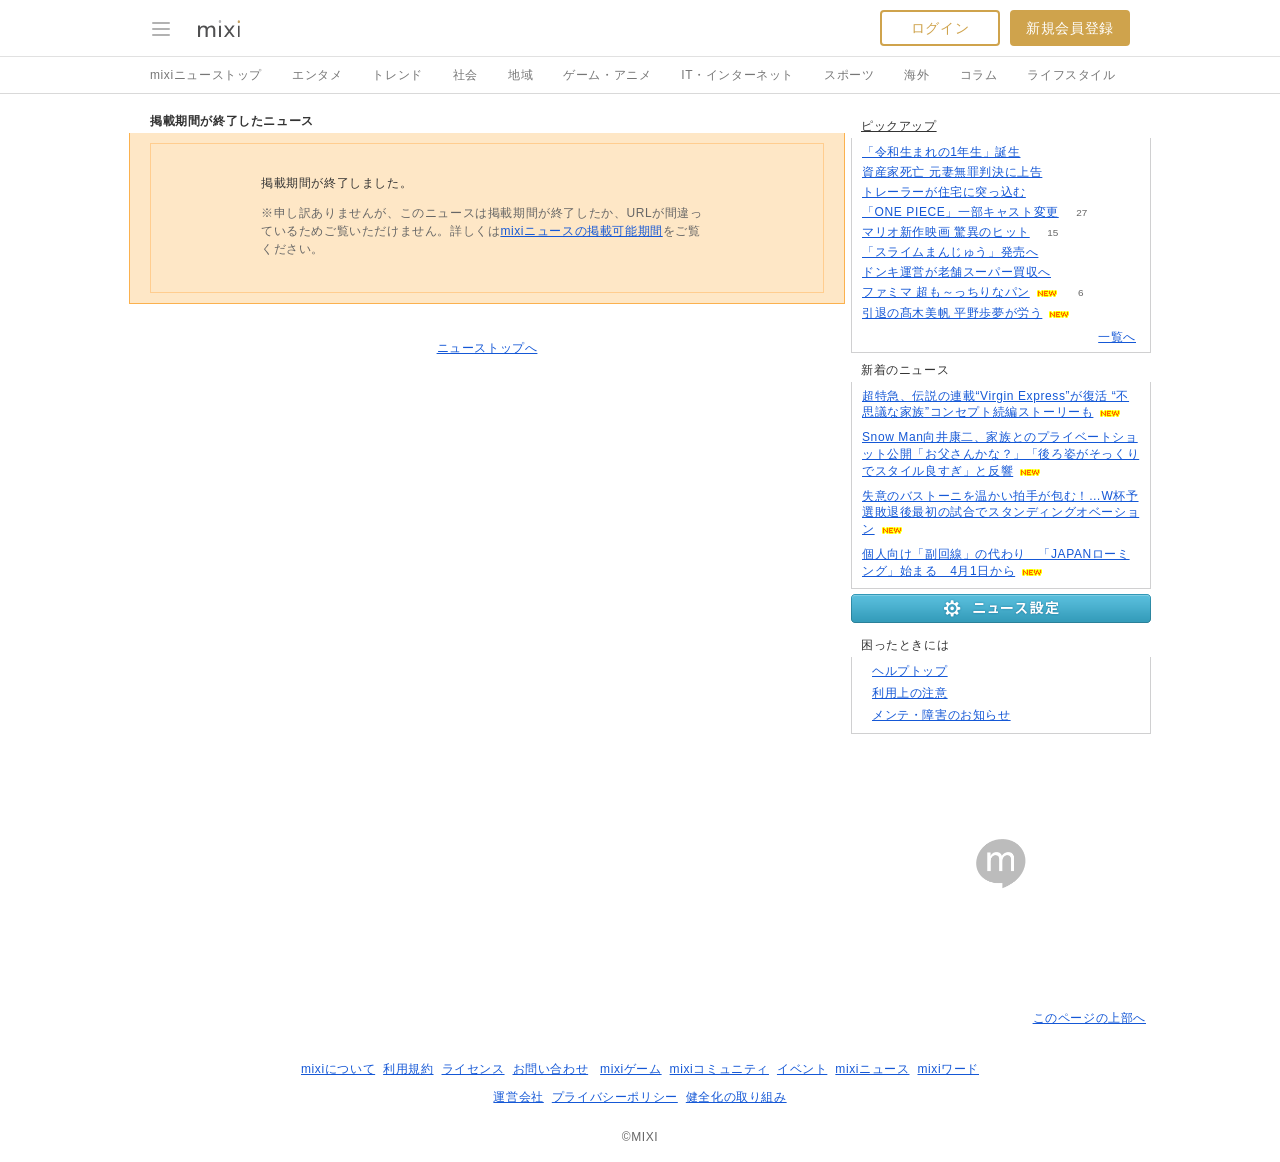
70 (1048, 192)
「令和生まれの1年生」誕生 (941, 152)
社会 (465, 75)
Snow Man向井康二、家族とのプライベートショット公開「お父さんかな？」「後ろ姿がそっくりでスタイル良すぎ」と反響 (1000, 454)
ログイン (940, 28)
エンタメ (317, 75)
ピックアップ (899, 126)
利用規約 (408, 1069)
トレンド (397, 75)
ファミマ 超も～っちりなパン (946, 292)
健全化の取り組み (736, 1097)
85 (1043, 152)
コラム (979, 75)
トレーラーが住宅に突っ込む (944, 192)
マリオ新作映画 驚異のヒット (946, 232)
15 (1052, 232)
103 (1074, 272)
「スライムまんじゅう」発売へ (950, 252)
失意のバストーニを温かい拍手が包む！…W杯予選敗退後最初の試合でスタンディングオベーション (1000, 513)
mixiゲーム (631, 1069)
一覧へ (1117, 337)
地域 (520, 75)
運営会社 (518, 1097)
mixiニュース (872, 1069)
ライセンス (473, 1069)
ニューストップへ (487, 348)
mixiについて (338, 1069)
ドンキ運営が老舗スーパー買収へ (956, 272)
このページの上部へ (1089, 1018)
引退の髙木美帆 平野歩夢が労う (952, 313)
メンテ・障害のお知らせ (941, 715)
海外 (916, 75)
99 (1061, 252)
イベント (802, 1069)
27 (1081, 212)
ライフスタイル (1071, 75)
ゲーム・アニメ (607, 75)
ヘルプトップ (910, 671)
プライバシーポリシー (615, 1097)
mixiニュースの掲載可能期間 (581, 231)
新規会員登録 (1070, 28)
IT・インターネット (737, 75)
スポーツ (849, 75)
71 (1065, 172)
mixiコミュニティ (719, 1069)
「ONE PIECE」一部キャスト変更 (960, 212)
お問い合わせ (551, 1069)
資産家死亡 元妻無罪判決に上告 (952, 172)
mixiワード (948, 1069)
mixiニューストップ (206, 75)
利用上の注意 (910, 693)
